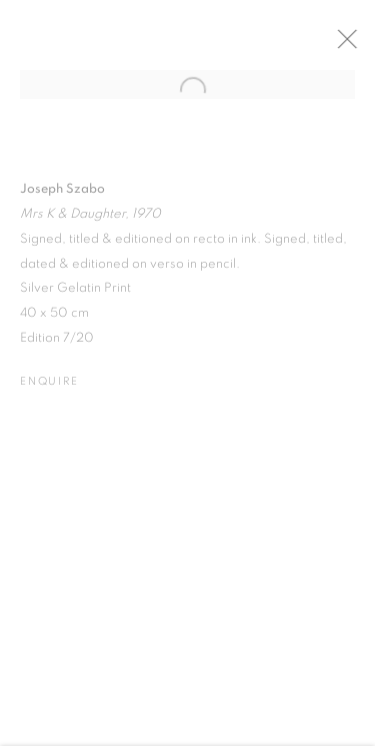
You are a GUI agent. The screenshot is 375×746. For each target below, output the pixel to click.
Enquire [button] (49, 388)
